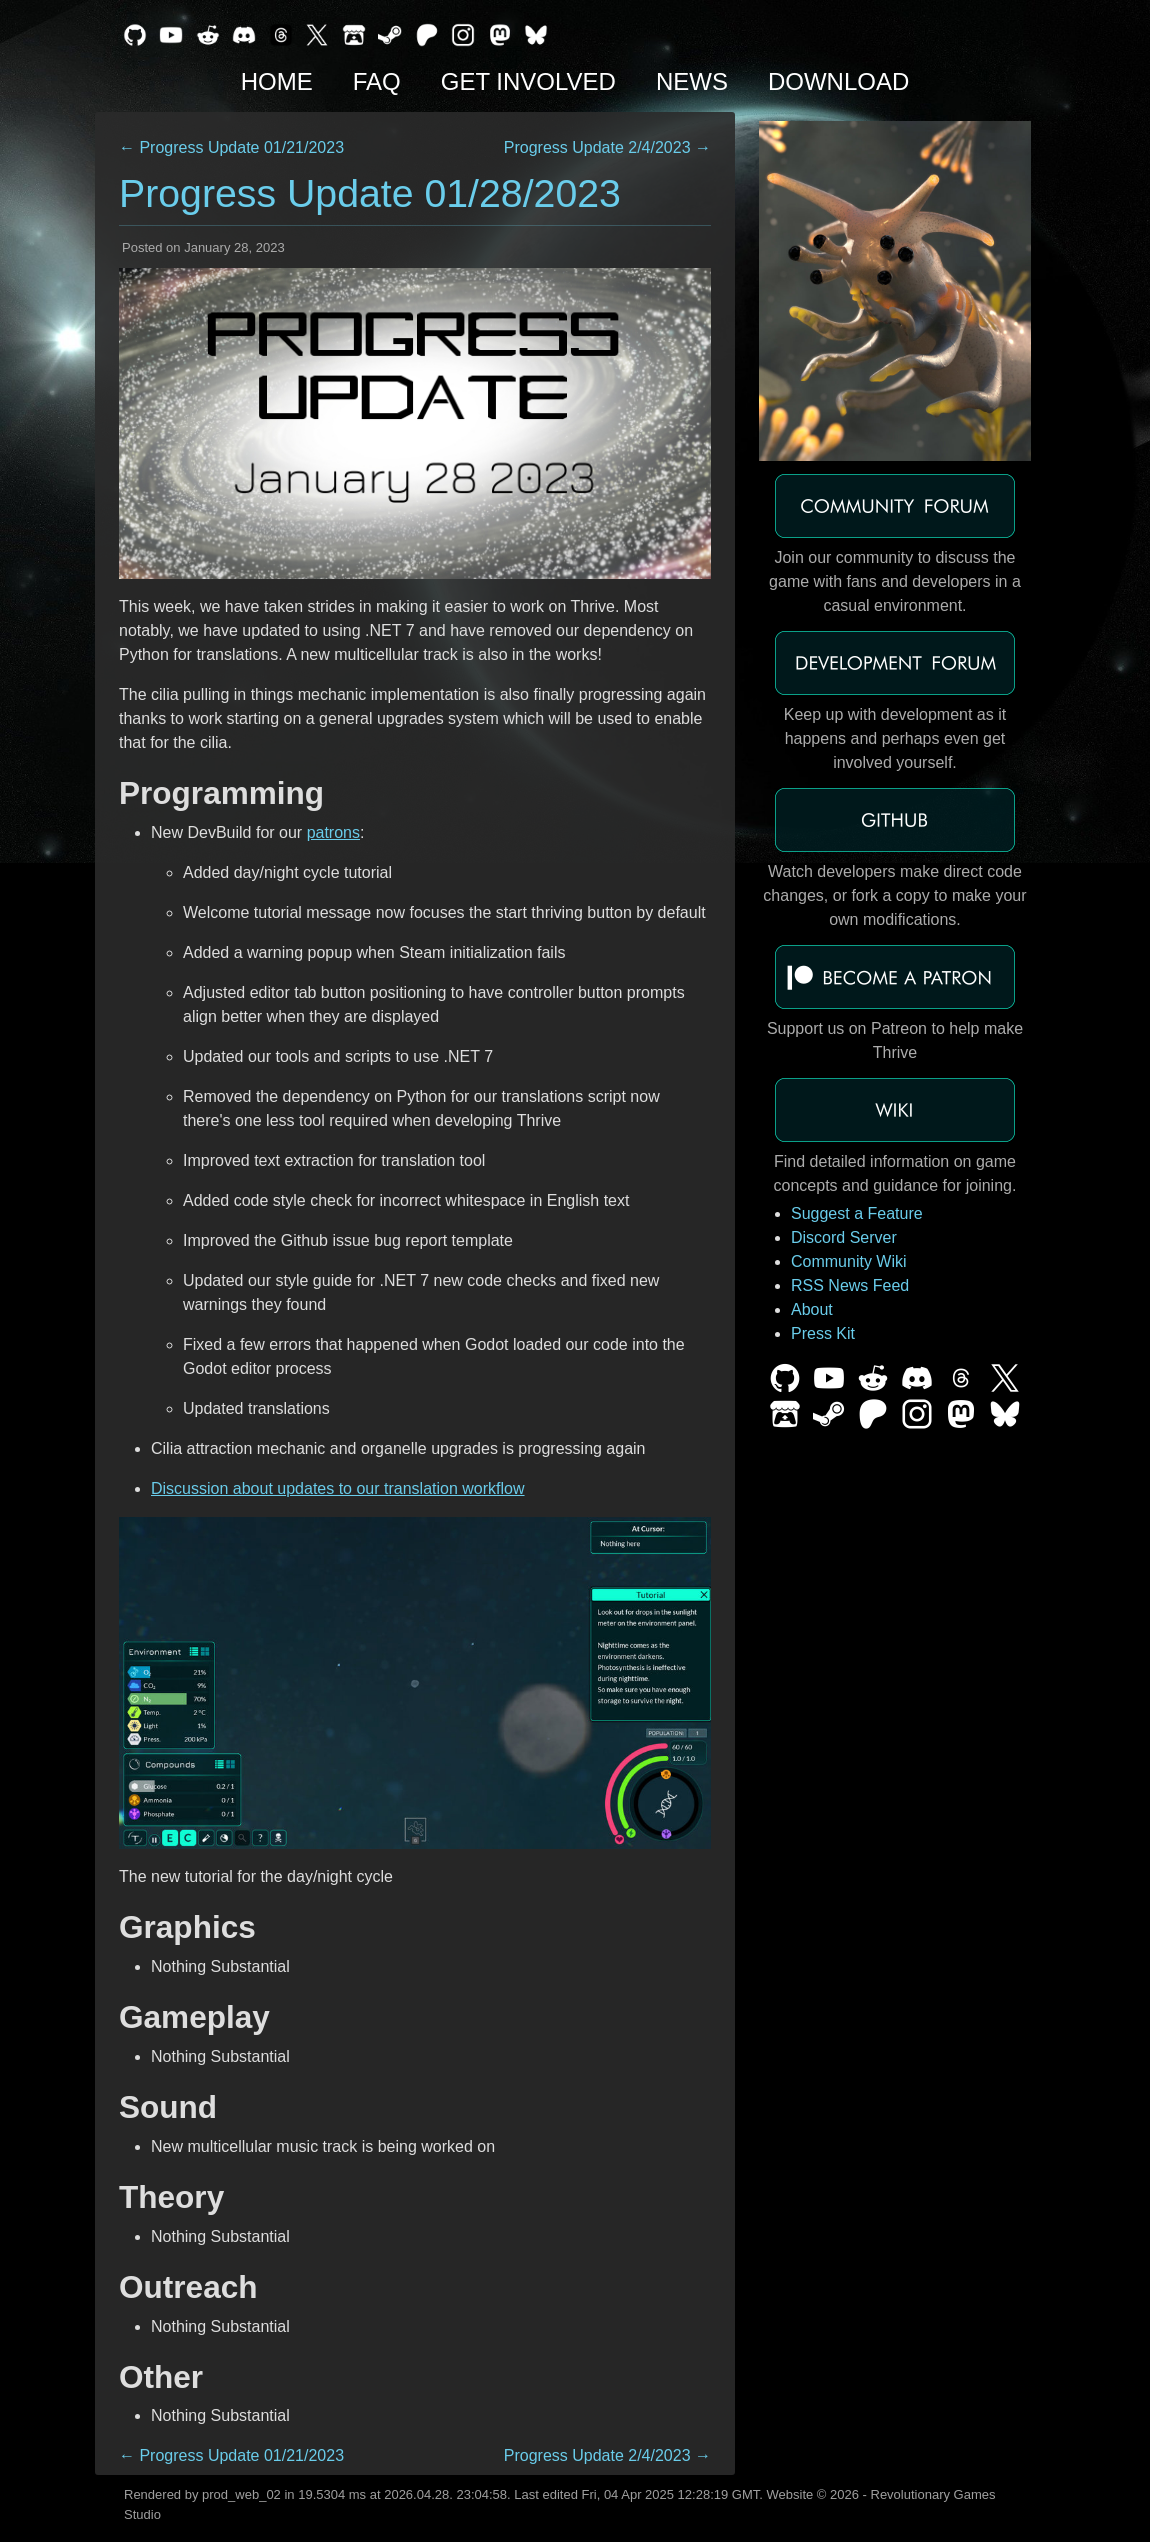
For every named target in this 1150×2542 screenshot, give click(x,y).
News (692, 81)
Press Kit (823, 1333)
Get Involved (528, 81)
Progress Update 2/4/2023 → (607, 147)
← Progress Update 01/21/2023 (231, 147)
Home (277, 81)
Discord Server (844, 1237)
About (812, 1309)
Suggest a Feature (857, 1213)
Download (838, 81)
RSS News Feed (850, 1285)
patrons (333, 832)
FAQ (377, 81)
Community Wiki (849, 1261)
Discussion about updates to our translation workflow (338, 1488)
